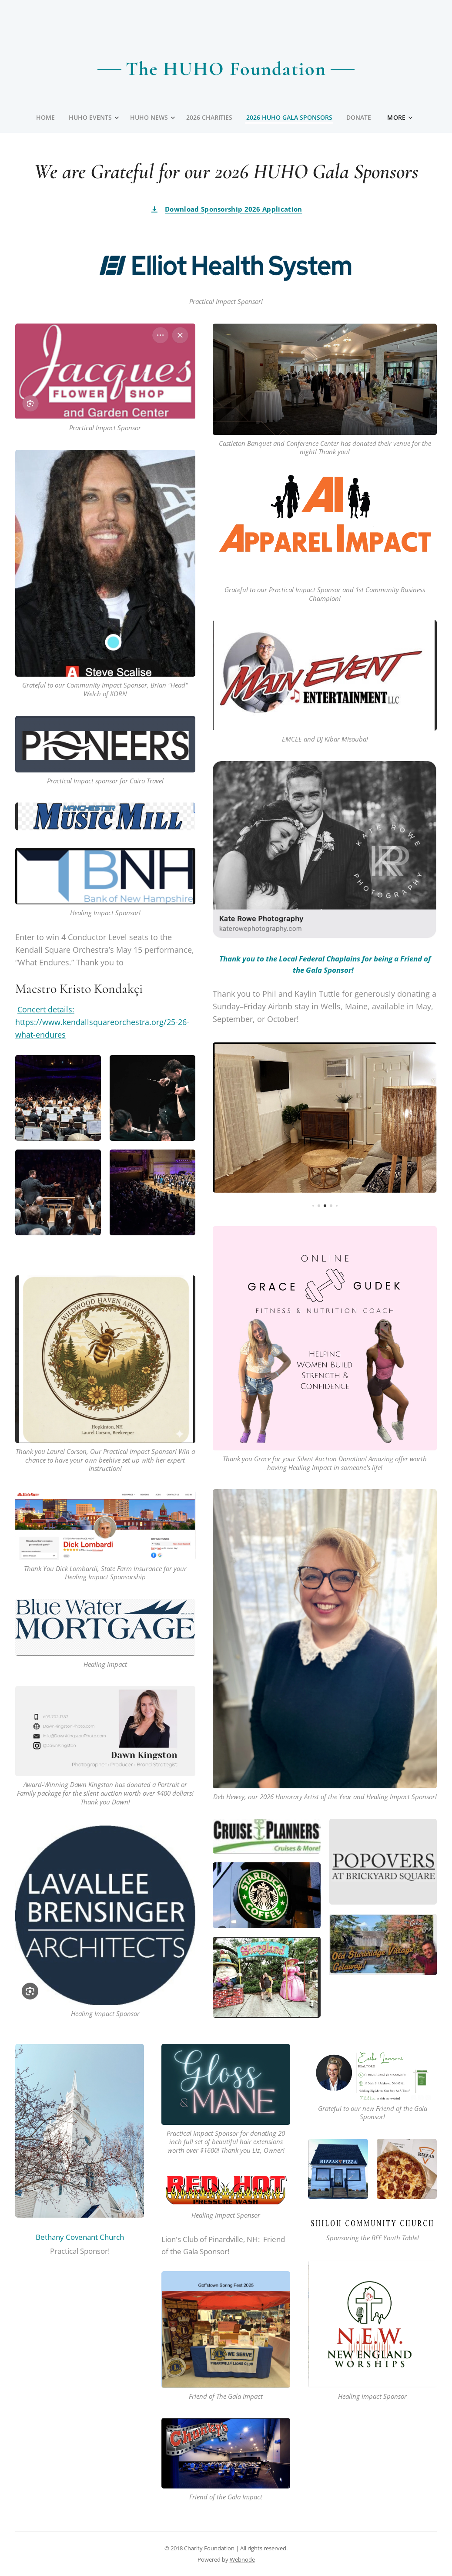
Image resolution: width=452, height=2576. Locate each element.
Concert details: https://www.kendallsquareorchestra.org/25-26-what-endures (102, 1022)
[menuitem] (45, 117)
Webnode (242, 2559)
